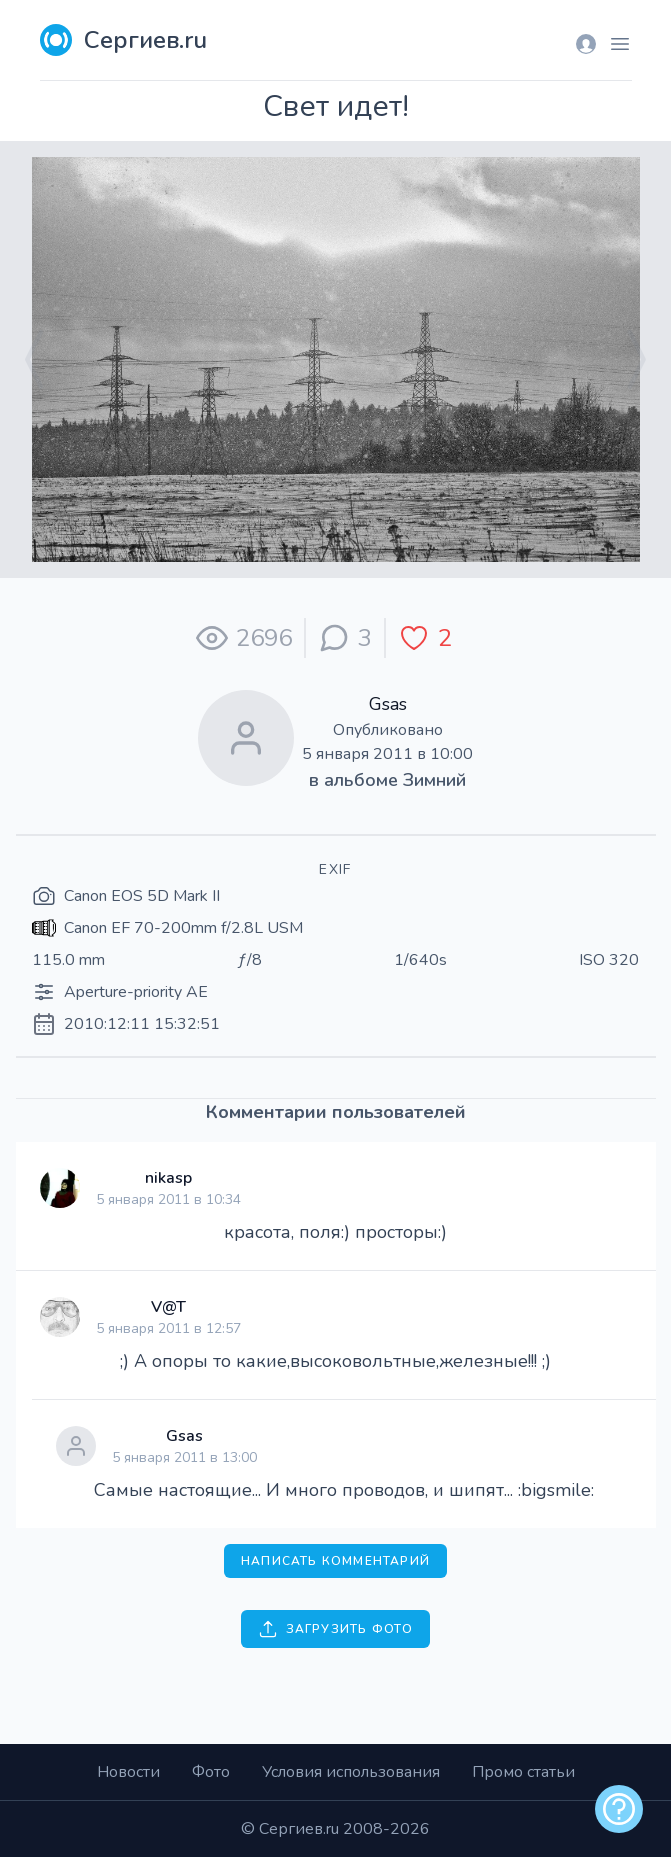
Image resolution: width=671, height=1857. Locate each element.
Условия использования (351, 1772)
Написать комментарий (335, 1561)
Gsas (388, 704)
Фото (211, 1772)
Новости (128, 1772)
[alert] (619, 1809)
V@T (168, 1307)
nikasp (168, 1178)
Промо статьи (523, 1772)
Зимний (434, 780)
